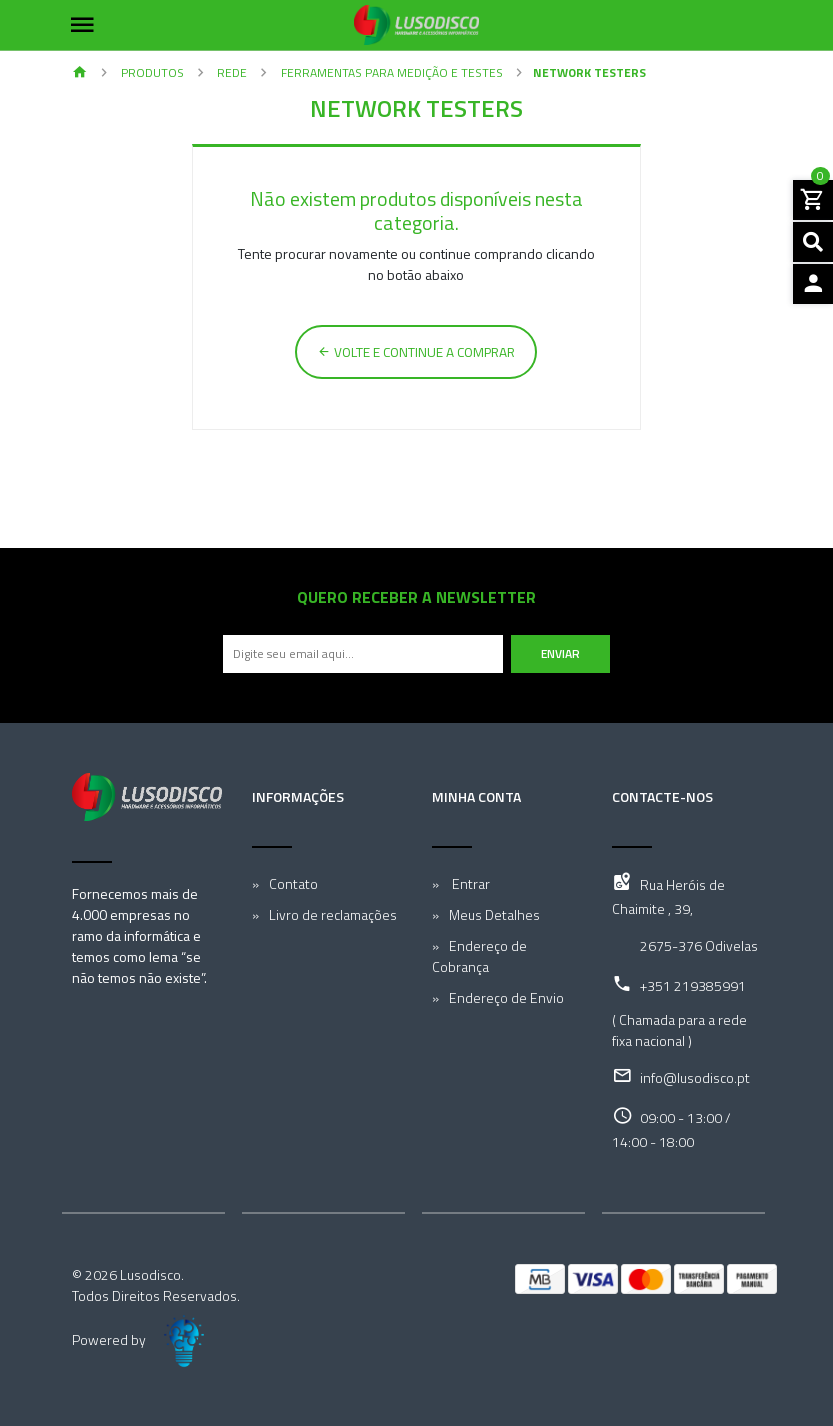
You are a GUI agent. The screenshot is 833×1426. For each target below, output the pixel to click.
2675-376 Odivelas (699, 945)
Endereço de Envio (506, 997)
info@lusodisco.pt (695, 1077)
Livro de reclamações (333, 914)
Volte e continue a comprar (416, 352)
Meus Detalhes (494, 914)
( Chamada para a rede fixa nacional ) (679, 1030)
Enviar (560, 653)
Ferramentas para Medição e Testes (390, 72)
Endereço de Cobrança (479, 956)
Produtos (151, 72)
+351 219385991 (693, 985)
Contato (293, 883)
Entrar (469, 883)
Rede (230, 72)
